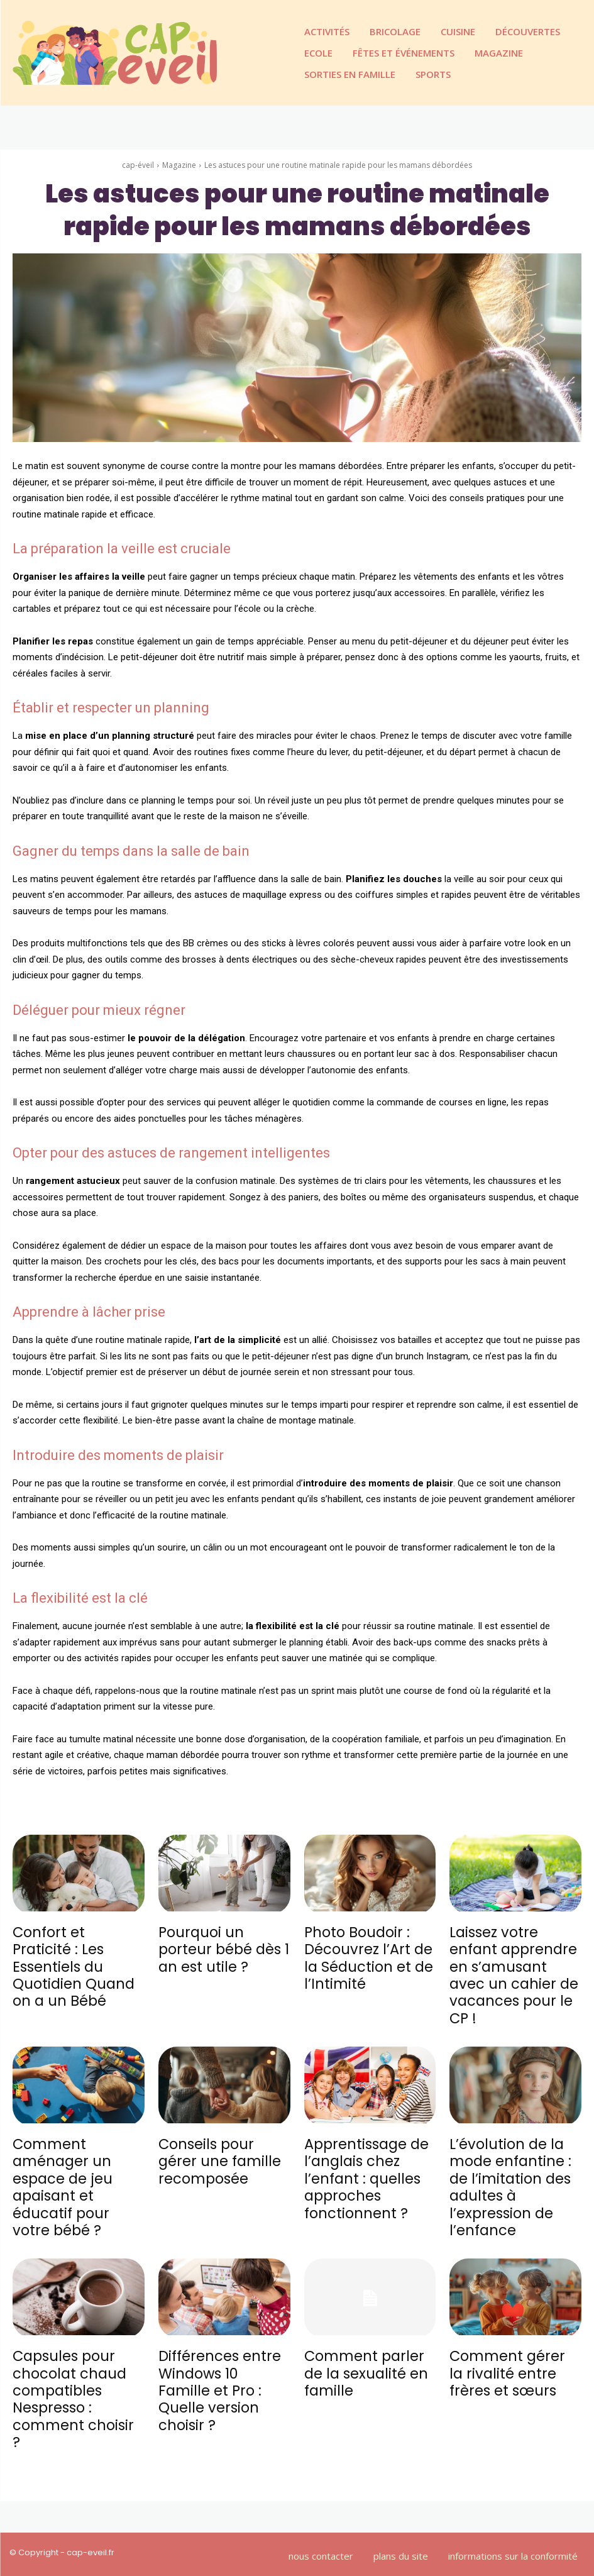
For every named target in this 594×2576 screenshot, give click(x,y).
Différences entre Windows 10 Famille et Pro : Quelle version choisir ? (219, 2381)
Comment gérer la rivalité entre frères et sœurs (507, 2364)
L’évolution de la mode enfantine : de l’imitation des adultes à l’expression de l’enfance (510, 2181)
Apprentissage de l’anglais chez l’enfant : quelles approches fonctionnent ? (366, 2173)
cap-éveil (138, 165)
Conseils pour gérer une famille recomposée (219, 2156)
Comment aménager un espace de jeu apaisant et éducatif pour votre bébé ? (62, 2181)
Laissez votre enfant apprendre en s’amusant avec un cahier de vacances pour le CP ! (513, 1973)
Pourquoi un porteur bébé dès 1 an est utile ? (223, 1948)
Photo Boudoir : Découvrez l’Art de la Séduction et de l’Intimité (368, 1956)
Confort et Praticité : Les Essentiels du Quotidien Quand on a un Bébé (73, 1965)
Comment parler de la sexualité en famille (366, 2364)
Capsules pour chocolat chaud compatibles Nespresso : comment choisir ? (78, 2381)
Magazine (179, 165)
